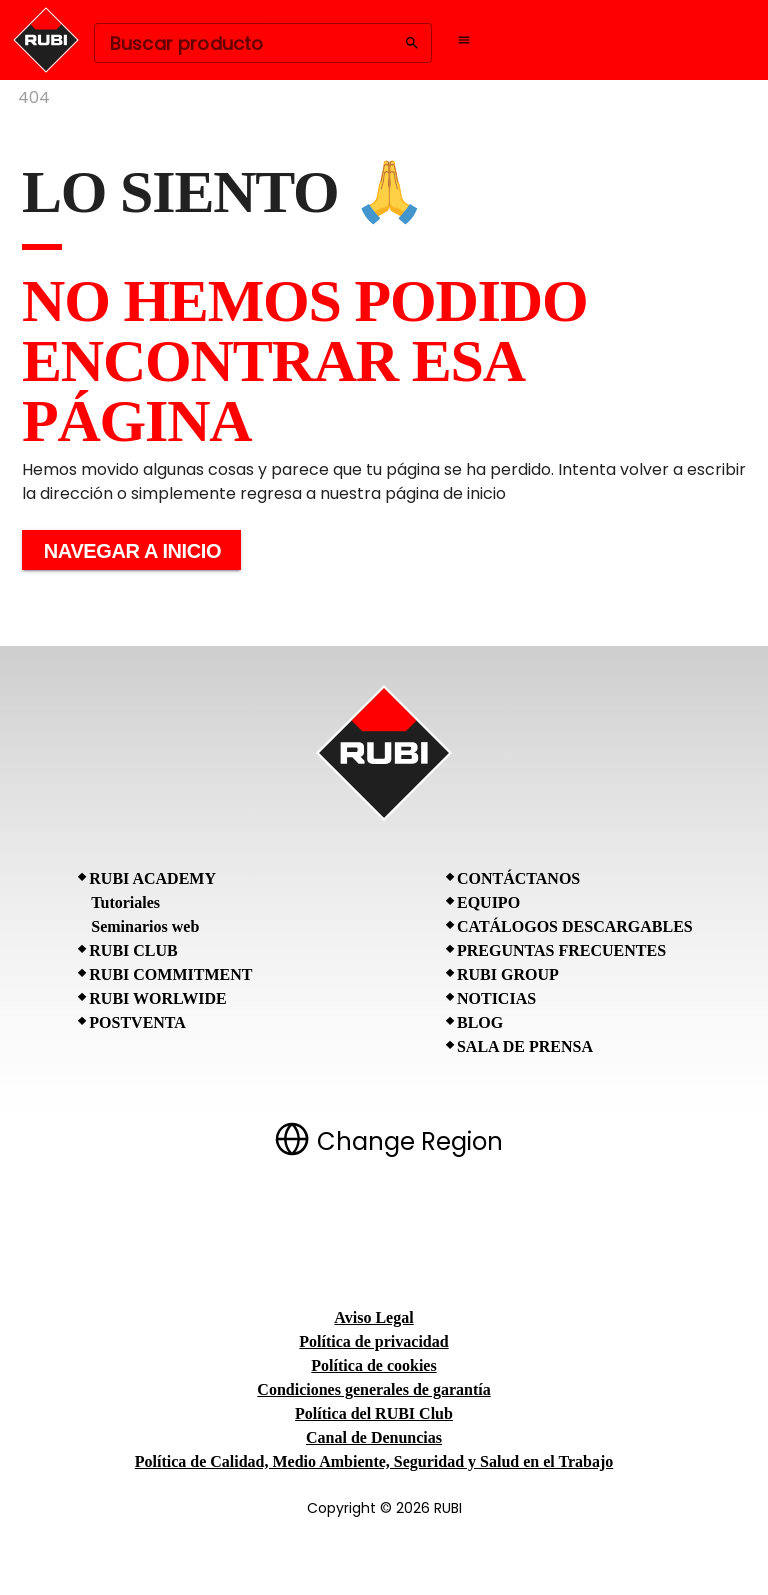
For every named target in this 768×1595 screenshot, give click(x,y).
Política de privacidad (373, 1341)
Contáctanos (518, 878)
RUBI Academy (152, 878)
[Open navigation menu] (464, 40)
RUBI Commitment (170, 974)
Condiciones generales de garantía (373, 1389)
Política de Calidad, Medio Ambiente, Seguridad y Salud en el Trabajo (374, 1461)
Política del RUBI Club (374, 1413)
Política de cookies (373, 1365)
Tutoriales (125, 902)
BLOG (480, 1022)
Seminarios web (145, 926)
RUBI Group (508, 974)
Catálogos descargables (575, 926)
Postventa (137, 1022)
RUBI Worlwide (157, 998)
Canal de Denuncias (374, 1437)
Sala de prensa (525, 1046)
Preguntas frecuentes (561, 950)
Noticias (496, 998)
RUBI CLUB (133, 950)
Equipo (488, 902)
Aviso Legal (373, 1317)
